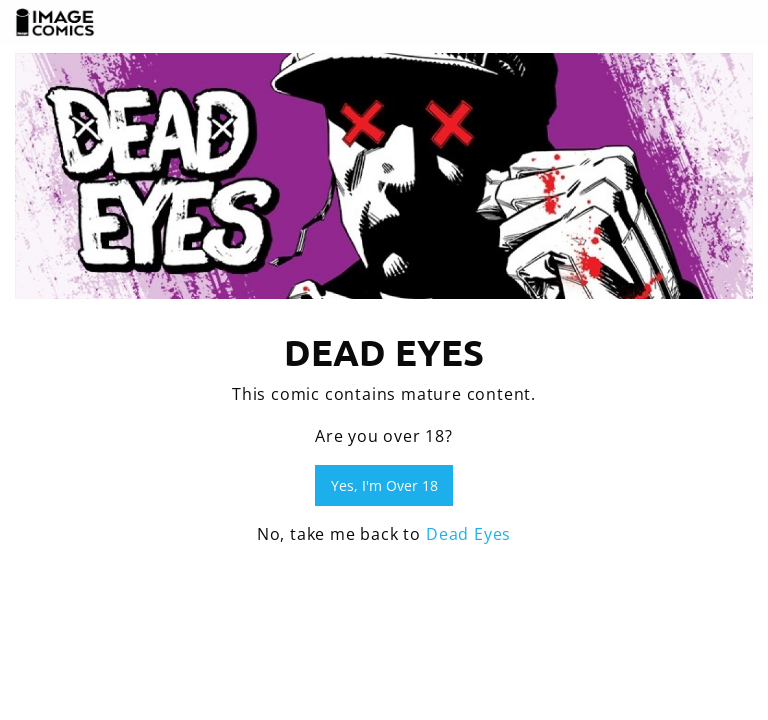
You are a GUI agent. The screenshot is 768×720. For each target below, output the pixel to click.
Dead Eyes (468, 534)
